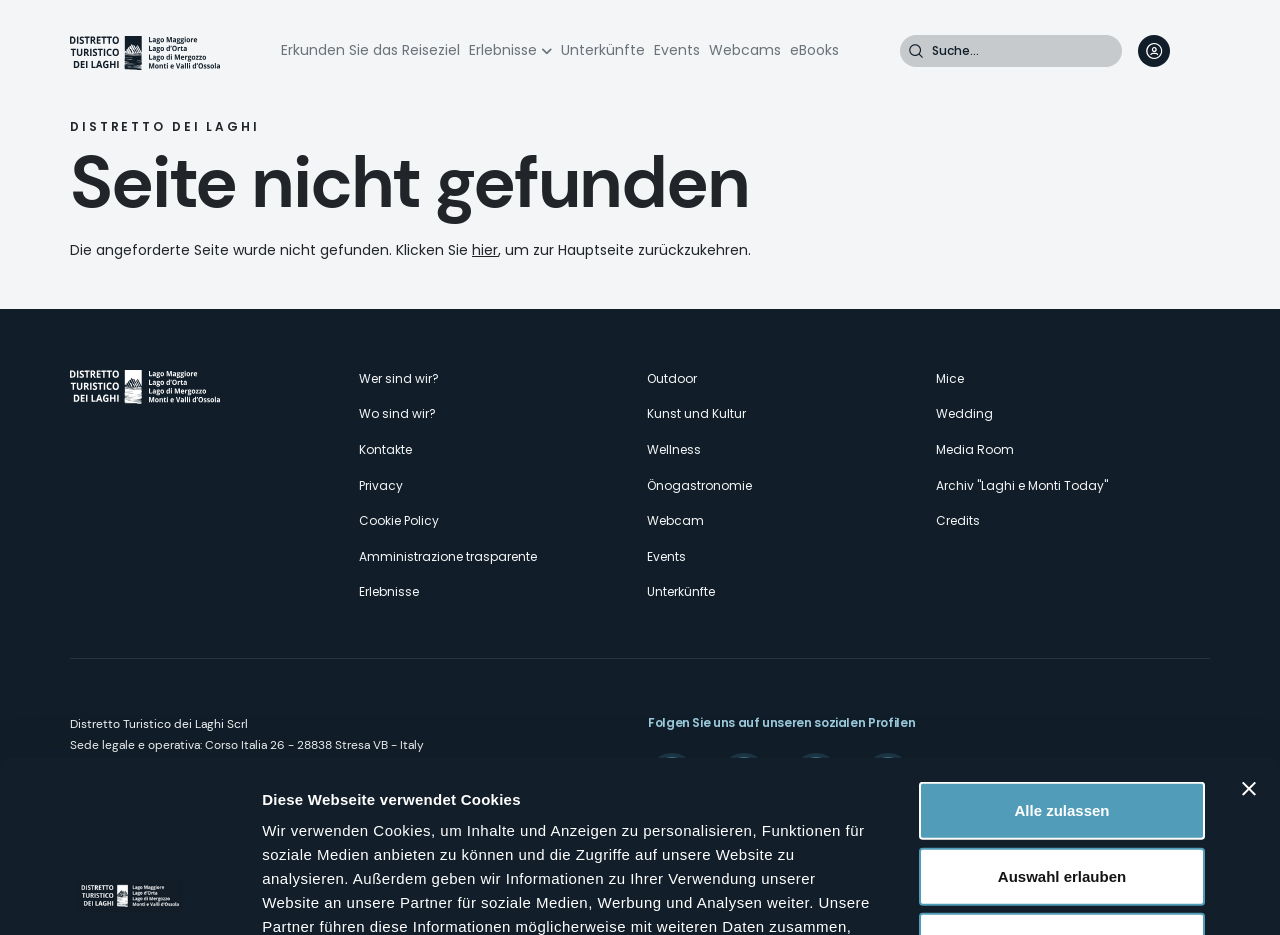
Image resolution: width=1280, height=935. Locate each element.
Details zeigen (1063, 895)
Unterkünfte (603, 50)
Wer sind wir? (399, 378)
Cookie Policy (399, 520)
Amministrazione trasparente (448, 556)
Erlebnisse (503, 50)
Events (677, 50)
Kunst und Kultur (696, 413)
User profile (1154, 51)
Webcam (675, 520)
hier (485, 250)
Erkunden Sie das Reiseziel (370, 50)
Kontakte (385, 449)
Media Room (975, 449)
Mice (950, 378)
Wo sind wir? (397, 413)
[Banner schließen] (1249, 629)
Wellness (674, 449)
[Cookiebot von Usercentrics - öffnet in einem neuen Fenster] (129, 896)
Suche (916, 51)
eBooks (814, 50)
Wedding (964, 413)
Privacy (381, 485)
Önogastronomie (699, 485)
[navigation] (1194, 51)
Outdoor (672, 378)
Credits (958, 520)
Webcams (745, 50)
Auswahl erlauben (1062, 716)
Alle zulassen (1061, 650)
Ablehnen (1062, 781)
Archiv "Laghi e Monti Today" (1022, 485)
